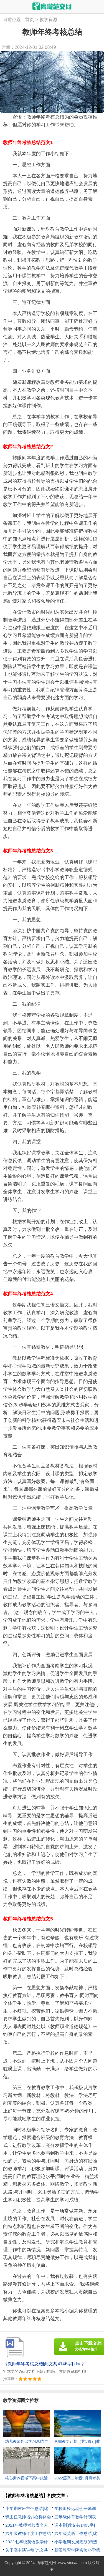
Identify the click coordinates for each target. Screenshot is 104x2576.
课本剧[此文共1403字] (74, 2525)
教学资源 (48, 19)
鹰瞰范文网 (46, 2562)
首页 (29, 19)
